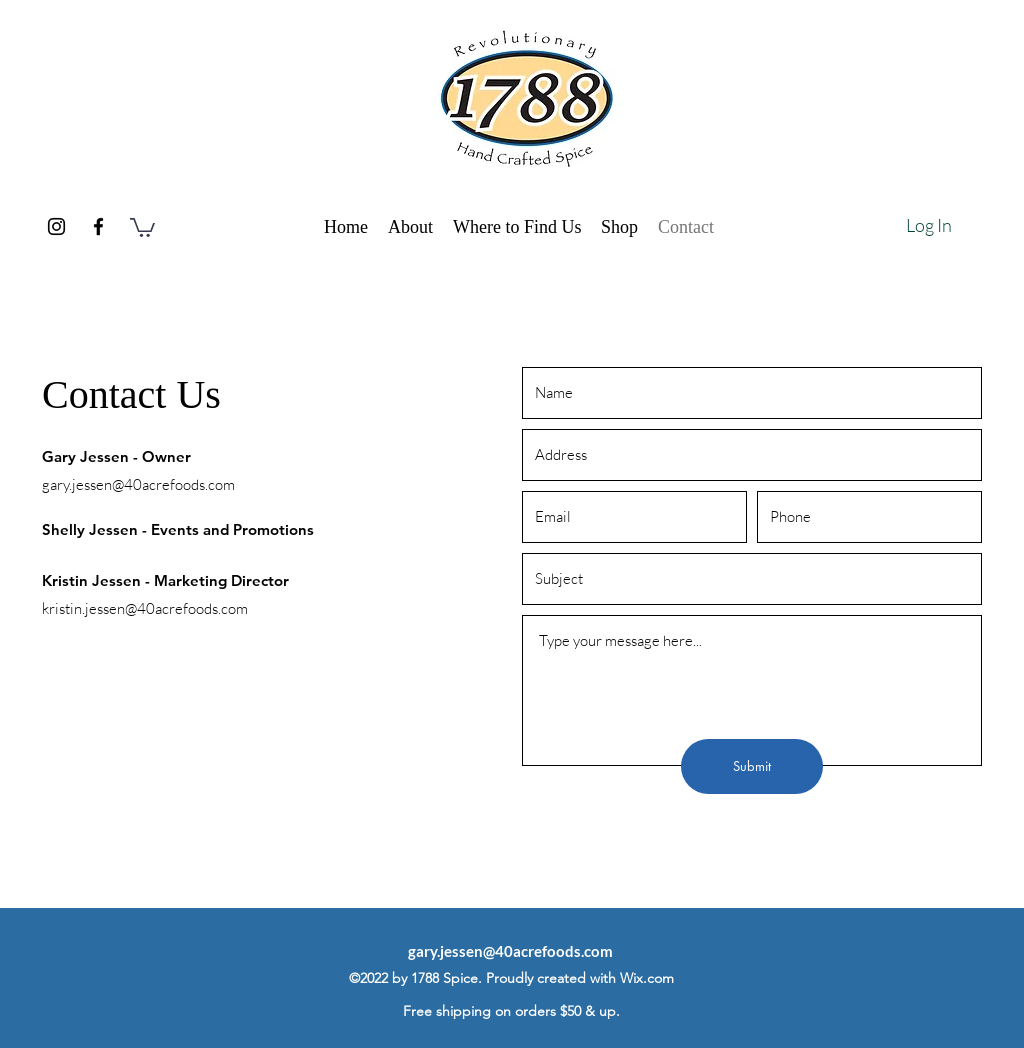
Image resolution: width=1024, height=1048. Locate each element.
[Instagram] (56, 226)
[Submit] (752, 766)
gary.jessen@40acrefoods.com (138, 484)
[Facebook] (98, 226)
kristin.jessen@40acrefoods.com (145, 608)
